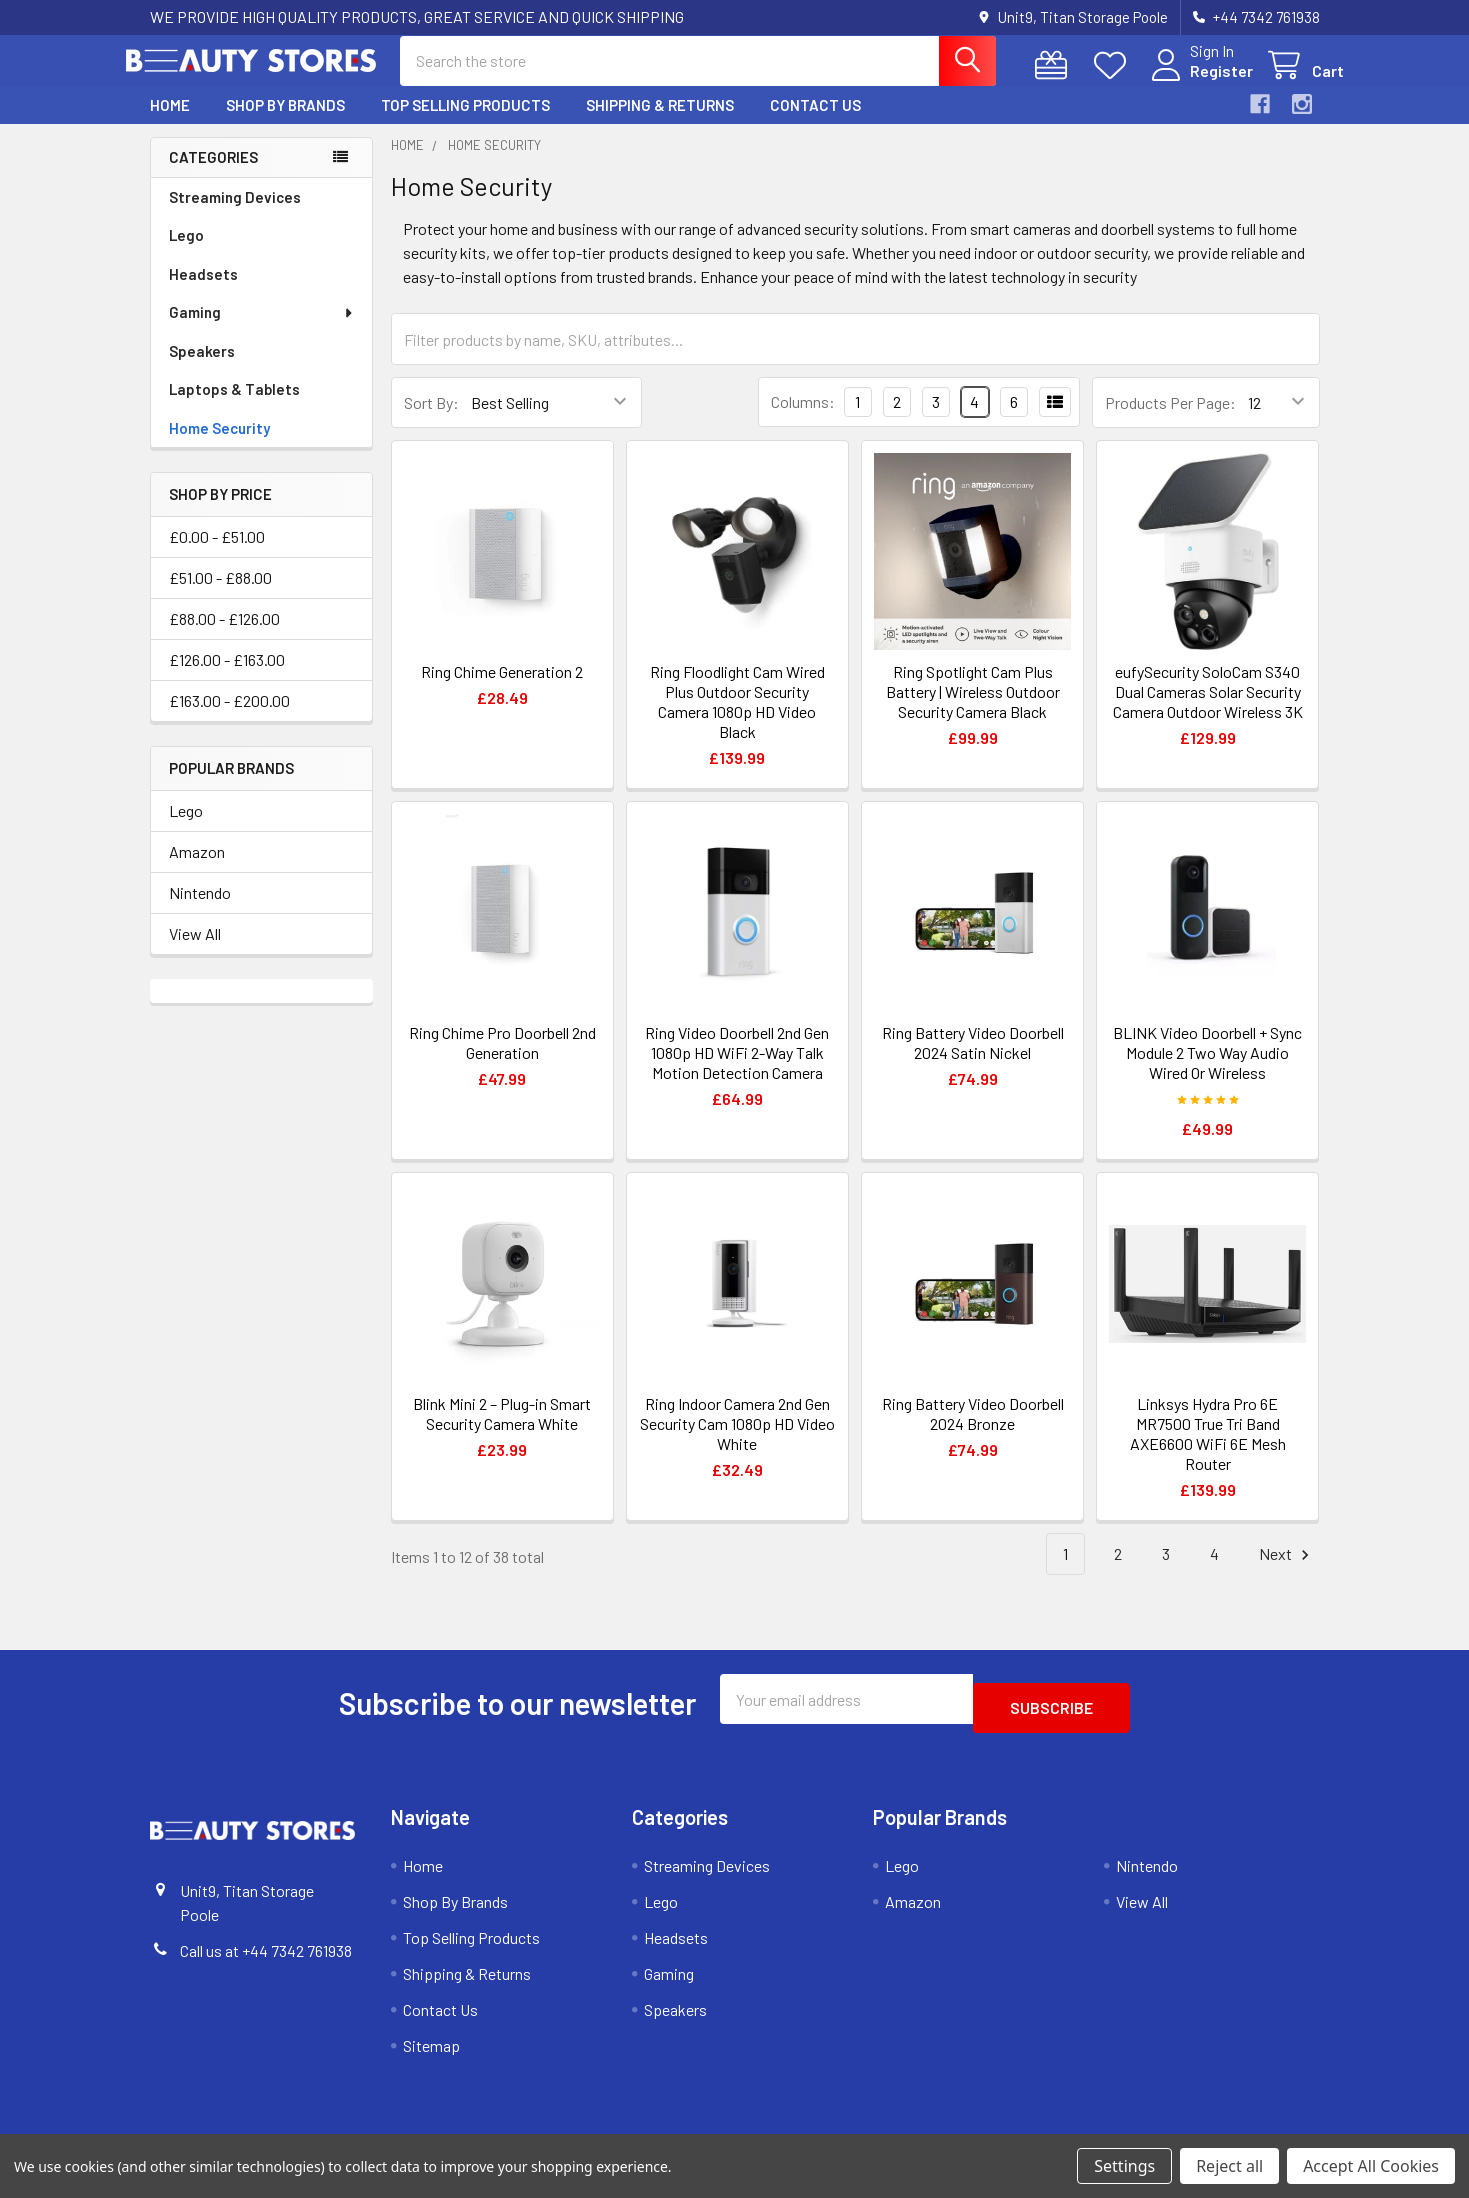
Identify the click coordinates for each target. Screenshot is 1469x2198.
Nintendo (200, 910)
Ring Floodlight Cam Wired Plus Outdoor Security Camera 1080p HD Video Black (737, 719)
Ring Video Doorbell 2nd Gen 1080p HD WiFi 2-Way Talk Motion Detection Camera (737, 1070)
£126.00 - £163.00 (227, 677)
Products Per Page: (1170, 420)
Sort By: (431, 420)
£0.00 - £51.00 (217, 554)
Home (170, 123)
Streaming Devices (235, 215)
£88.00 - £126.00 (224, 636)
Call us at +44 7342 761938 (266, 1959)
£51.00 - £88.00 (220, 595)
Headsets (203, 292)
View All (195, 951)
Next (1287, 1572)
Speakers (202, 369)
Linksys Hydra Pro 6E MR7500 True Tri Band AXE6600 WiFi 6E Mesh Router (1208, 1451)
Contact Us (815, 123)
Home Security (219, 446)
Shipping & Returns (660, 123)
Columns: (803, 419)
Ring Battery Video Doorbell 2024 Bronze (973, 1431)
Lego (186, 253)
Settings (1124, 2166)
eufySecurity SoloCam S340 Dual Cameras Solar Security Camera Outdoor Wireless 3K (1208, 709)
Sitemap (431, 2054)
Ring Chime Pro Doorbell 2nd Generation (502, 1060)
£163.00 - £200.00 (229, 718)
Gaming (262, 330)
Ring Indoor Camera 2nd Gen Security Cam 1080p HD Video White (737, 1441)
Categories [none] (213, 175)
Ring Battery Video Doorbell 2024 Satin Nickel (973, 1060)
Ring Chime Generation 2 (502, 689)
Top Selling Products (465, 123)
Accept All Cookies (1371, 2166)
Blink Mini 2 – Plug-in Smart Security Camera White (502, 1431)
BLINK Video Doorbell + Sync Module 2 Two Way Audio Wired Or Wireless (1207, 1070)
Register (1197, 82)
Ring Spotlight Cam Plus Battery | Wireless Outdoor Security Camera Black (973, 709)
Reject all (1229, 2166)
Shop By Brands (285, 123)
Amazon (197, 869)
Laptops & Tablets (234, 407)
